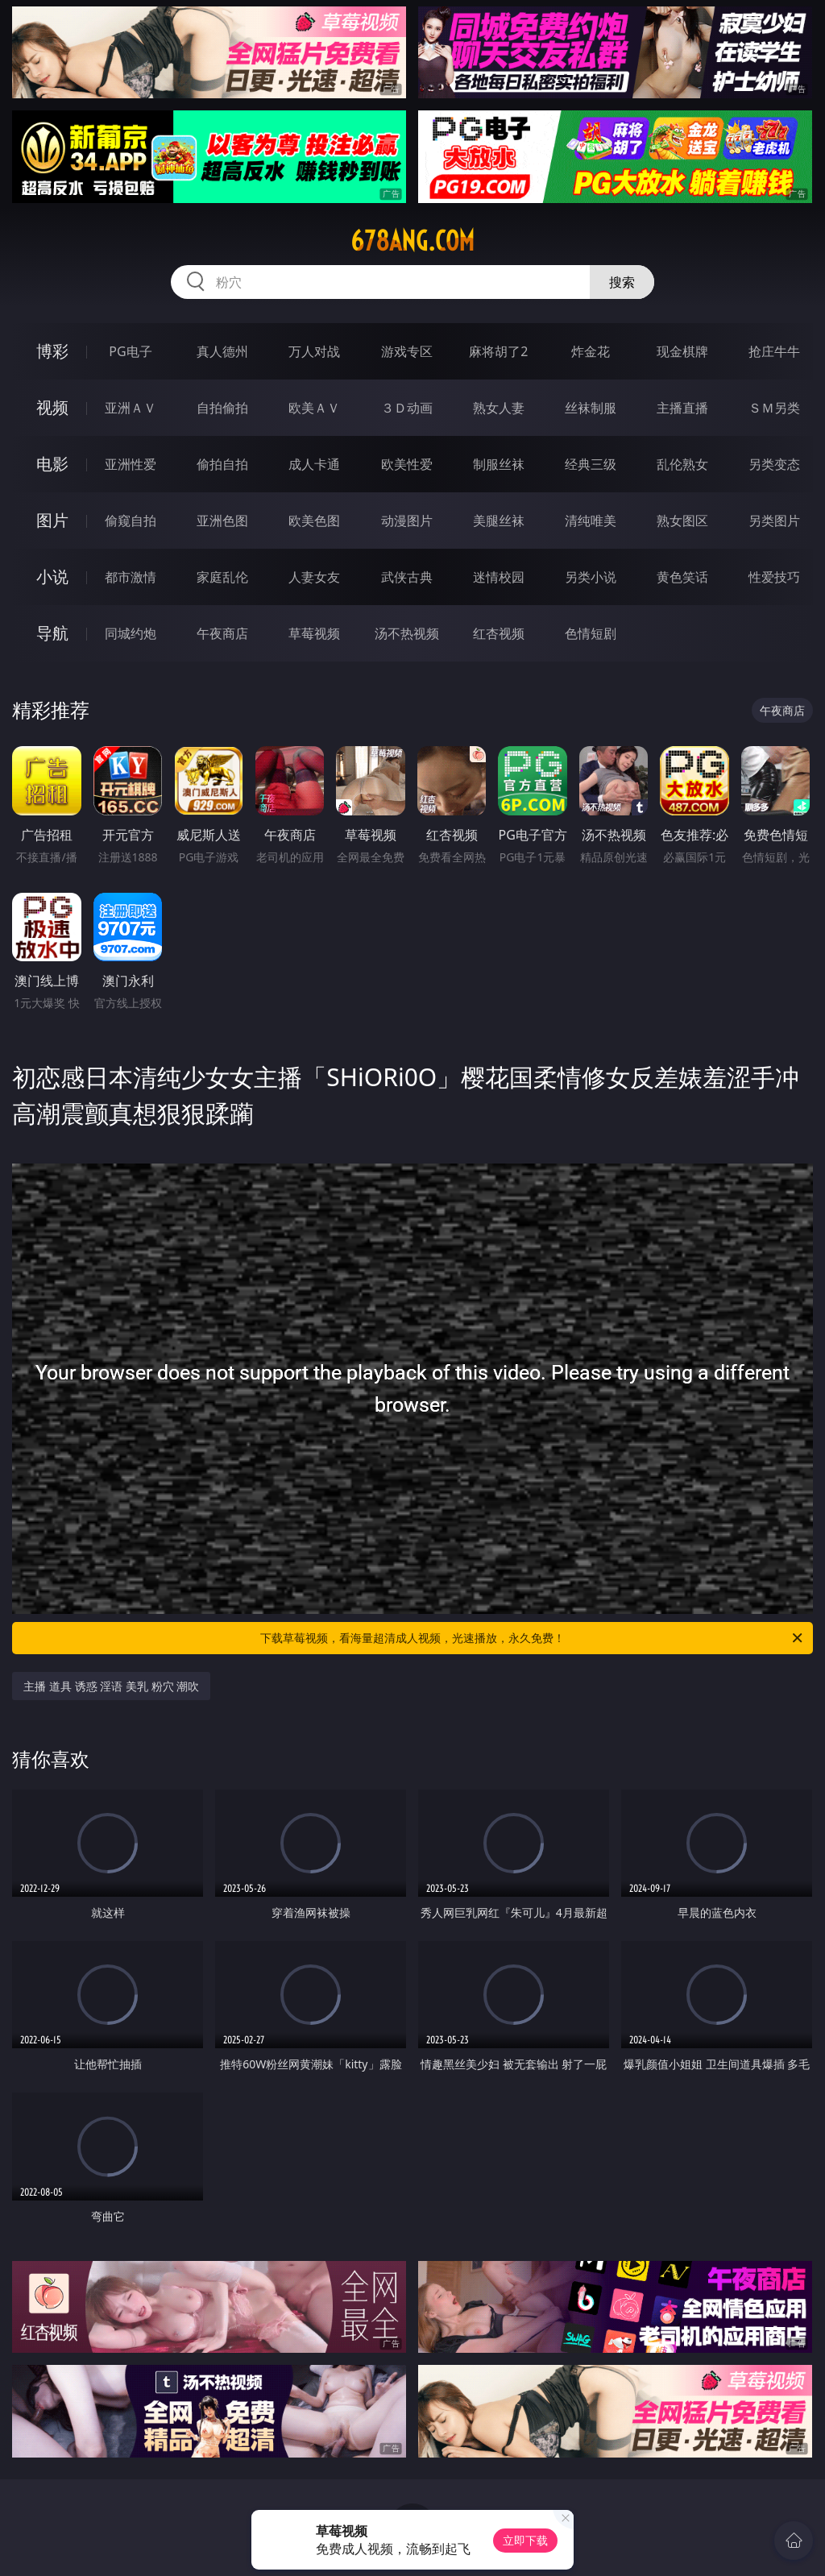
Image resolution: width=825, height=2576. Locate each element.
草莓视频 (314, 633)
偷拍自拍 (222, 464)
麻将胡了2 (498, 351)
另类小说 (590, 577)
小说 (52, 576)
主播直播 (682, 408)
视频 (52, 407)
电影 (52, 464)
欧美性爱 (407, 464)
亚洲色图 (222, 520)
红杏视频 (498, 633)
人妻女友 (314, 577)
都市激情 (130, 577)
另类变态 (774, 464)
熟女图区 (682, 520)
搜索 (622, 282)
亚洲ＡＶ (130, 408)
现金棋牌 (682, 351)
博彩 (52, 351)
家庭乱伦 (222, 577)
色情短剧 (590, 633)
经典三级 (590, 464)
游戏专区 (407, 351)
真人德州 (222, 351)
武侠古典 (407, 577)
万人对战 (314, 351)
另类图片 (774, 520)
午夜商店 (222, 633)
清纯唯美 (590, 520)
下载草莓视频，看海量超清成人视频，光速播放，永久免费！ (532, 1638)
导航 (52, 633)
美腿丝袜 (498, 520)
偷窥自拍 (130, 520)
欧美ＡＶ (314, 408)
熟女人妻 (498, 408)
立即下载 (525, 2540)
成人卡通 (314, 464)
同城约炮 (130, 633)
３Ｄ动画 (407, 408)
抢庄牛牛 (774, 351)
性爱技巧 (774, 577)
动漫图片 (407, 520)
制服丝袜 (498, 464)
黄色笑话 (682, 577)
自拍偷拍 (222, 408)
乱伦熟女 (682, 464)
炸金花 (590, 351)
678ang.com (412, 241)
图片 (52, 520)
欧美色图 (314, 520)
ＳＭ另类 (774, 408)
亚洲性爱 (130, 464)
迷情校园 (498, 577)
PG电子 (130, 351)
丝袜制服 (590, 408)
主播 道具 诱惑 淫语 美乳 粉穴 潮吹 (111, 1686)
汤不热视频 (407, 633)
